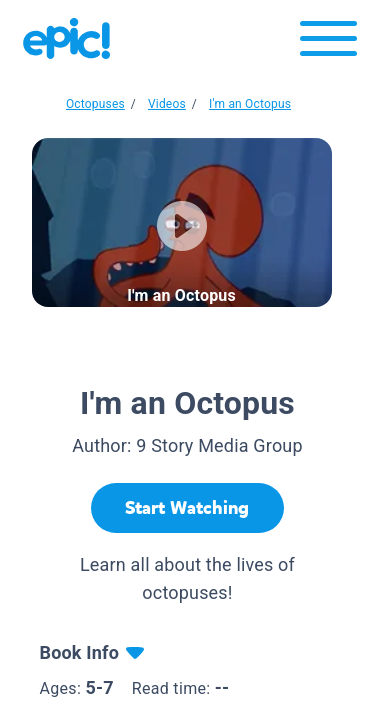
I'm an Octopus (250, 104)
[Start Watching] (187, 508)
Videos (167, 104)
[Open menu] (328, 43)
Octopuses (95, 104)
